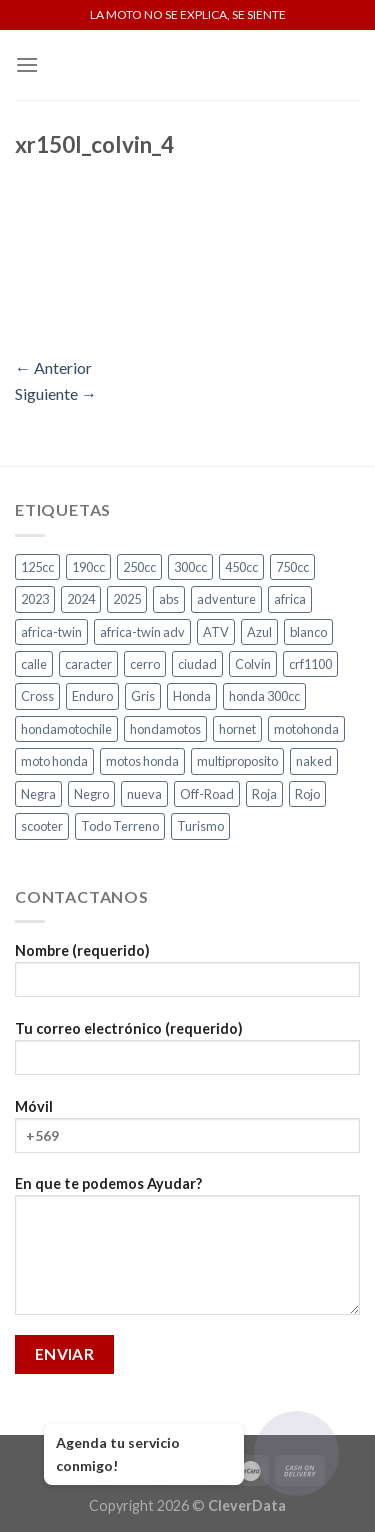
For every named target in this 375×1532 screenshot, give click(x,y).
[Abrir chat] (296, 1453)
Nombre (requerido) (187, 976)
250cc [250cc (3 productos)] (139, 567)
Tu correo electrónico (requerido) (187, 1054)
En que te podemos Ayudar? (187, 1252)
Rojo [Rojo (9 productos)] (307, 794)
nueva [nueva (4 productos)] (144, 794)
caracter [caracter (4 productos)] (88, 664)
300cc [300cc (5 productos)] (190, 567)
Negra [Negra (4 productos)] (38, 794)
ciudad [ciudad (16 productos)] (197, 664)
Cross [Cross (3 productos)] (37, 696)
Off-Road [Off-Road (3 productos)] (207, 794)
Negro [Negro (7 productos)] (91, 794)
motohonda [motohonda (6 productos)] (306, 729)
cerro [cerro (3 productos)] (145, 664)
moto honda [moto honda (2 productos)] (54, 761)
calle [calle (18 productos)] (34, 664)
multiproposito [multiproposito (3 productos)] (237, 761)
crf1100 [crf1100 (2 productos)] (310, 664)
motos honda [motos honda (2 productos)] (142, 761)
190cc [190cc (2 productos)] (88, 567)
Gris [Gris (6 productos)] (143, 696)
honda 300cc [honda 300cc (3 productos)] (264, 696)
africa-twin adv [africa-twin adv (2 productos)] (142, 632)
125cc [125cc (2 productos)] (37, 567)
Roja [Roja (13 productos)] (264, 794)
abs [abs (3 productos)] (169, 599)
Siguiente (56, 393)
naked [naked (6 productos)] (314, 761)
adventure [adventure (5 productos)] (226, 599)
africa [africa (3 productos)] (290, 599)
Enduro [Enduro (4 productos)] (92, 696)
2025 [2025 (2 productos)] (127, 599)
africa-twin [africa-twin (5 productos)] (51, 632)
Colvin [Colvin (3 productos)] (253, 664)
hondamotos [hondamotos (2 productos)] (165, 729)
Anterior (53, 367)
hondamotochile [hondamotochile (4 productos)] (66, 729)
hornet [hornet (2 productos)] (237, 729)
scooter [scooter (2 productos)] (42, 826)
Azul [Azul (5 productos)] (259, 632)
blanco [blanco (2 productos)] (308, 632)
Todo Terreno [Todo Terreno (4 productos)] (120, 826)
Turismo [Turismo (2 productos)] (200, 826)
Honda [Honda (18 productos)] (192, 696)
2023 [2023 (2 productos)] (35, 599)
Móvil (187, 1132)
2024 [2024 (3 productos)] (81, 599)
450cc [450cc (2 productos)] (241, 567)
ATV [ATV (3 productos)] (216, 632)
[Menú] (27, 64)
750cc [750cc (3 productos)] (292, 567)
